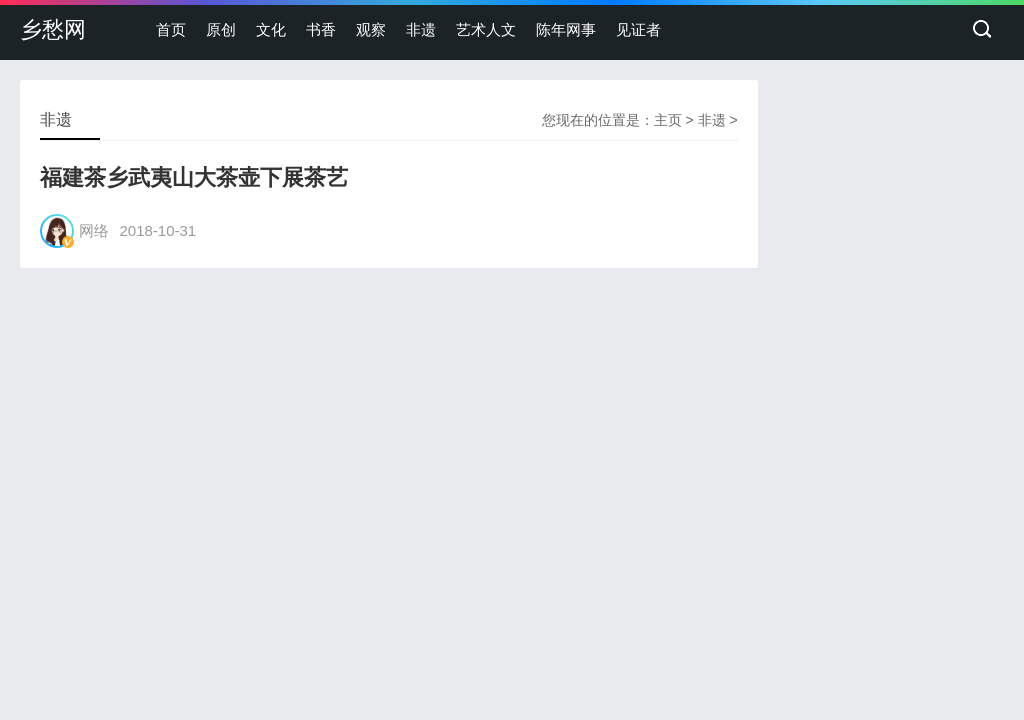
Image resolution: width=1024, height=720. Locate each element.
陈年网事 (566, 29)
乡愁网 (53, 29)
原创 (221, 29)
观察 (371, 29)
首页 (171, 29)
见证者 (638, 29)
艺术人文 (486, 29)
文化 (271, 29)
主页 (668, 120)
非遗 (421, 29)
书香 (321, 29)
